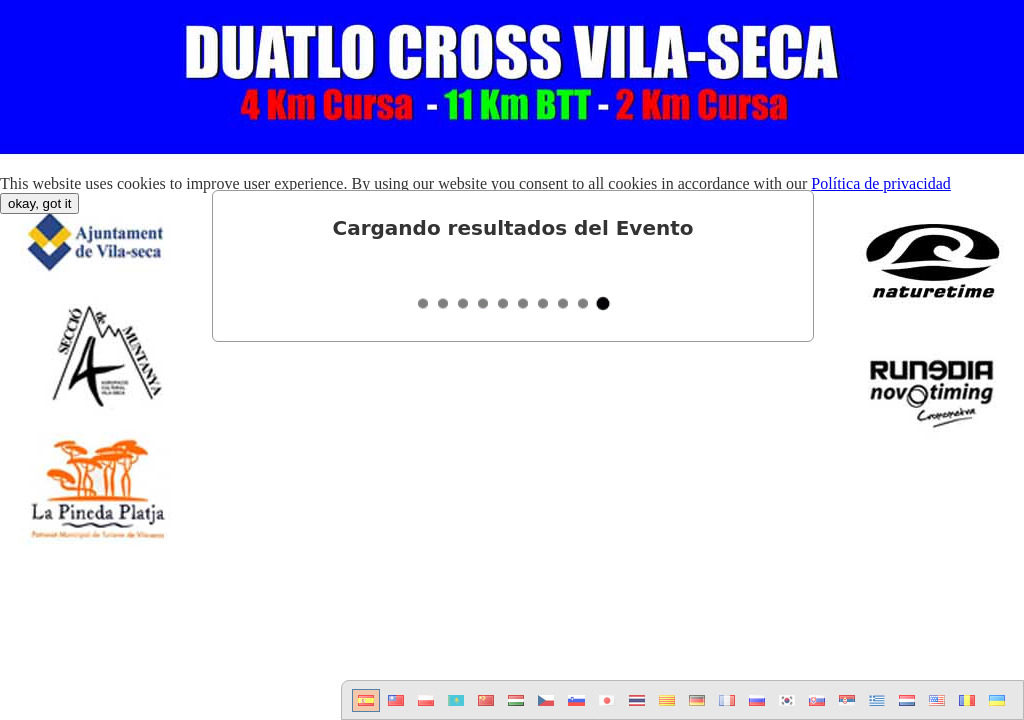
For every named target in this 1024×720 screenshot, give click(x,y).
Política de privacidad (881, 183)
